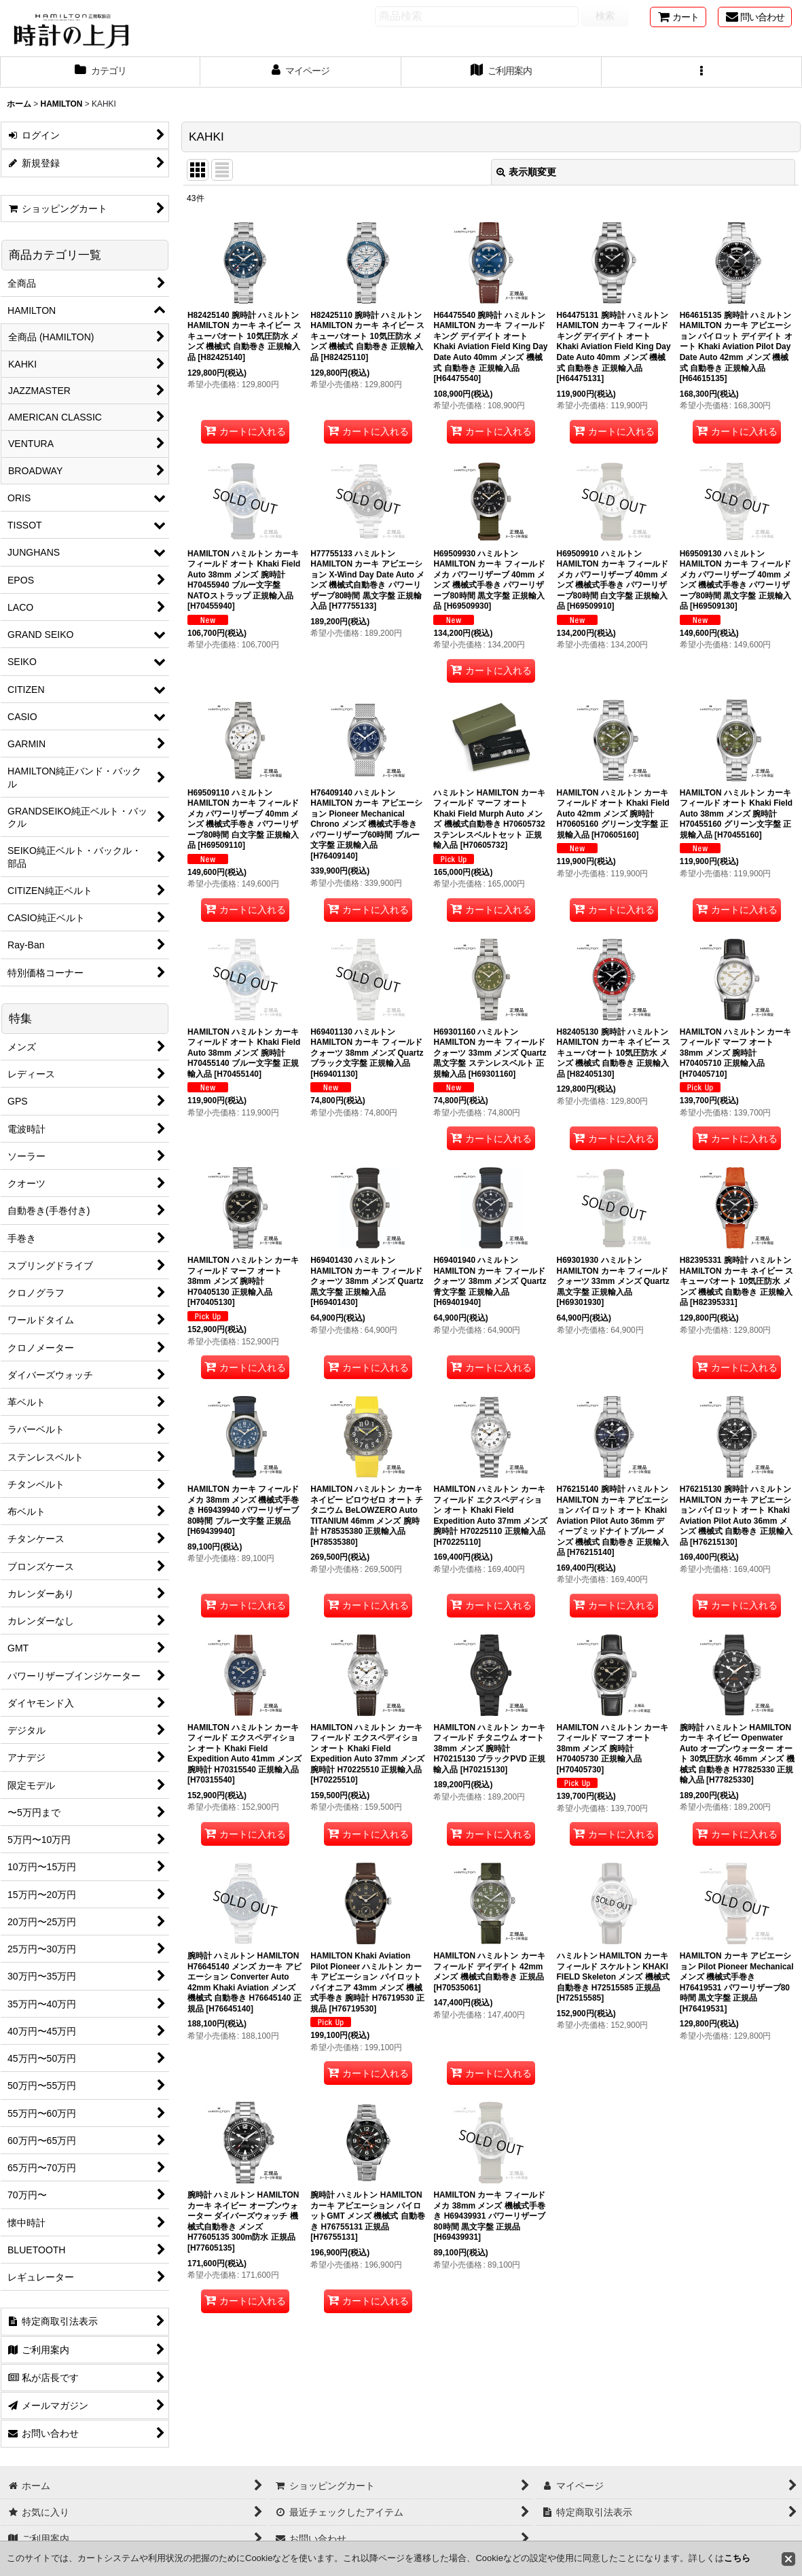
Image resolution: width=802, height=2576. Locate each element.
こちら (737, 2558)
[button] (702, 72)
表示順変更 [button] (526, 171)
